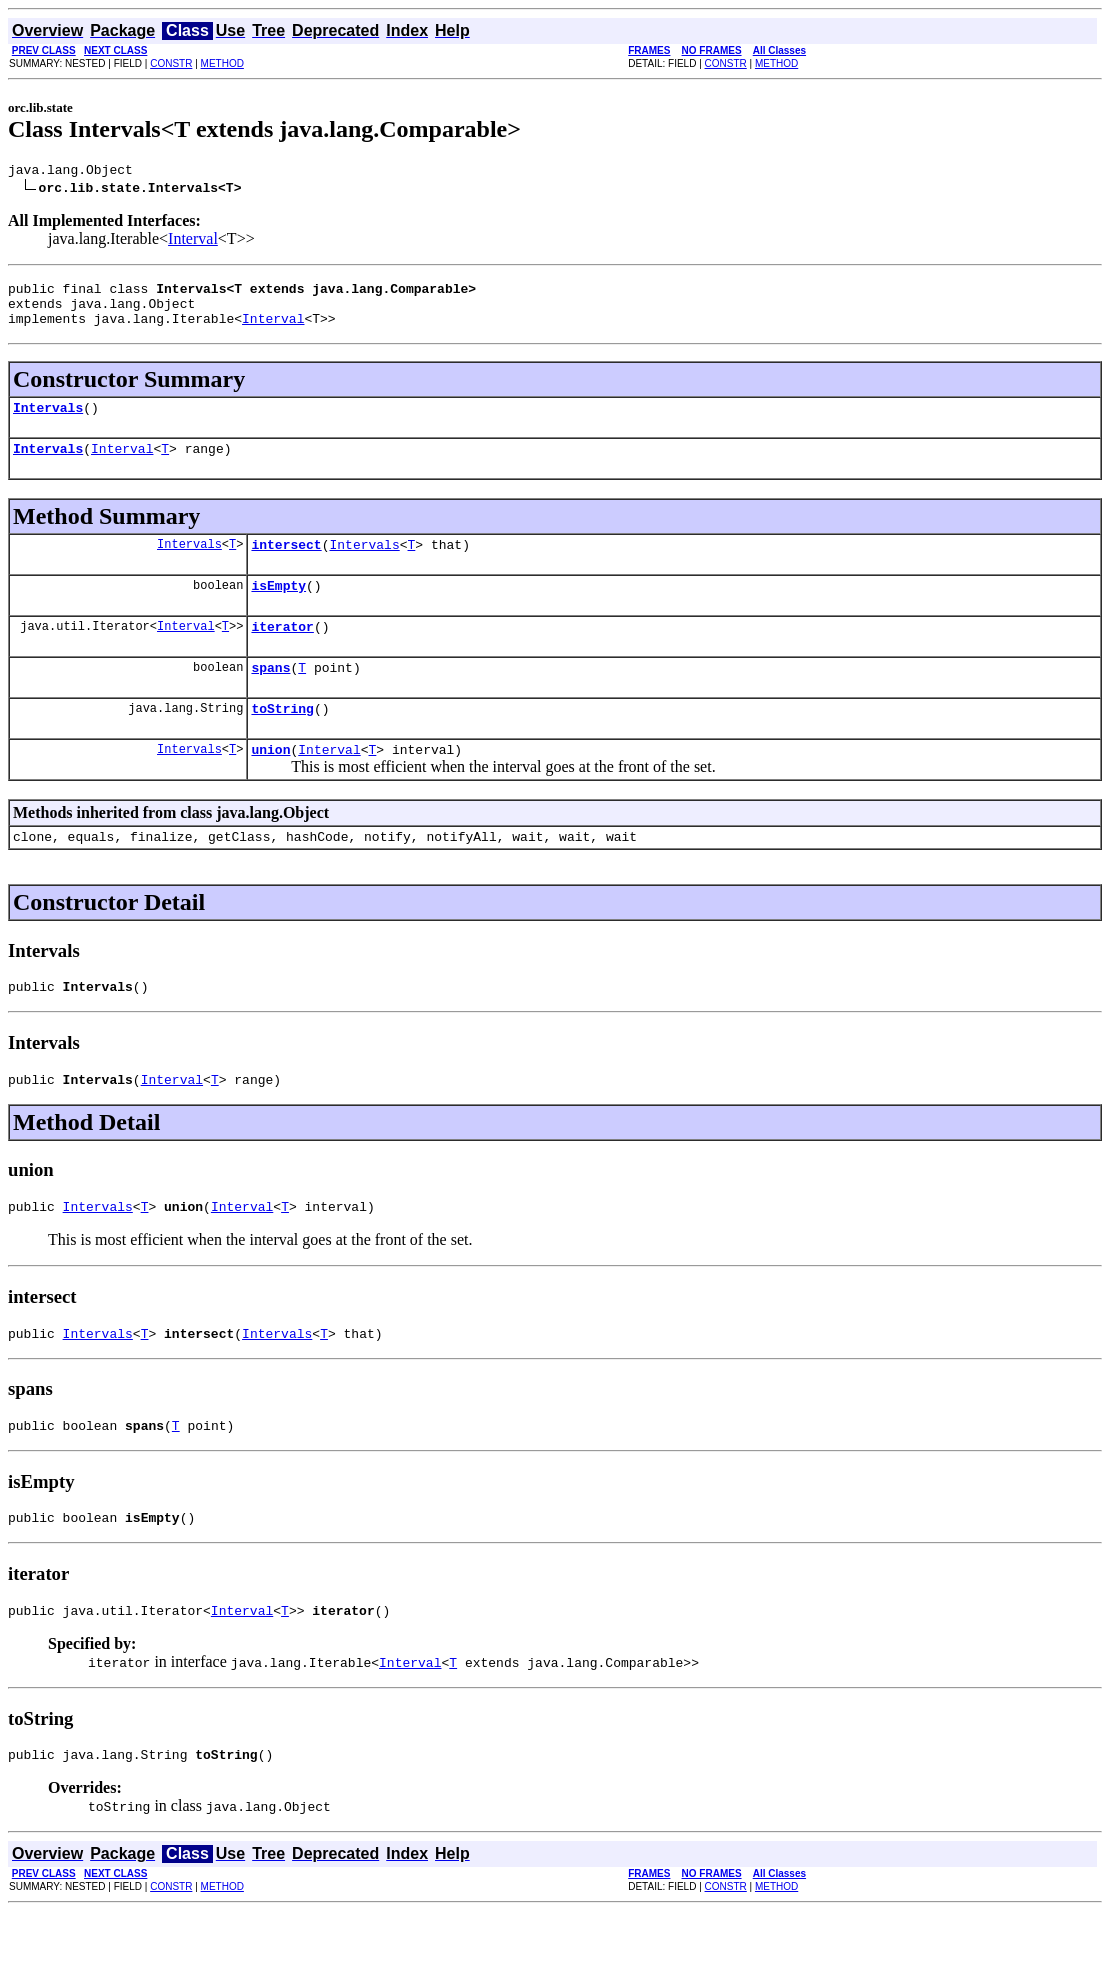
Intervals (48, 422)
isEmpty (278, 609)
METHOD (222, 63)
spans (270, 697)
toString (282, 741)
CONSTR (171, 63)
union (270, 785)
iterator (282, 653)
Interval (193, 241)
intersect (286, 565)
